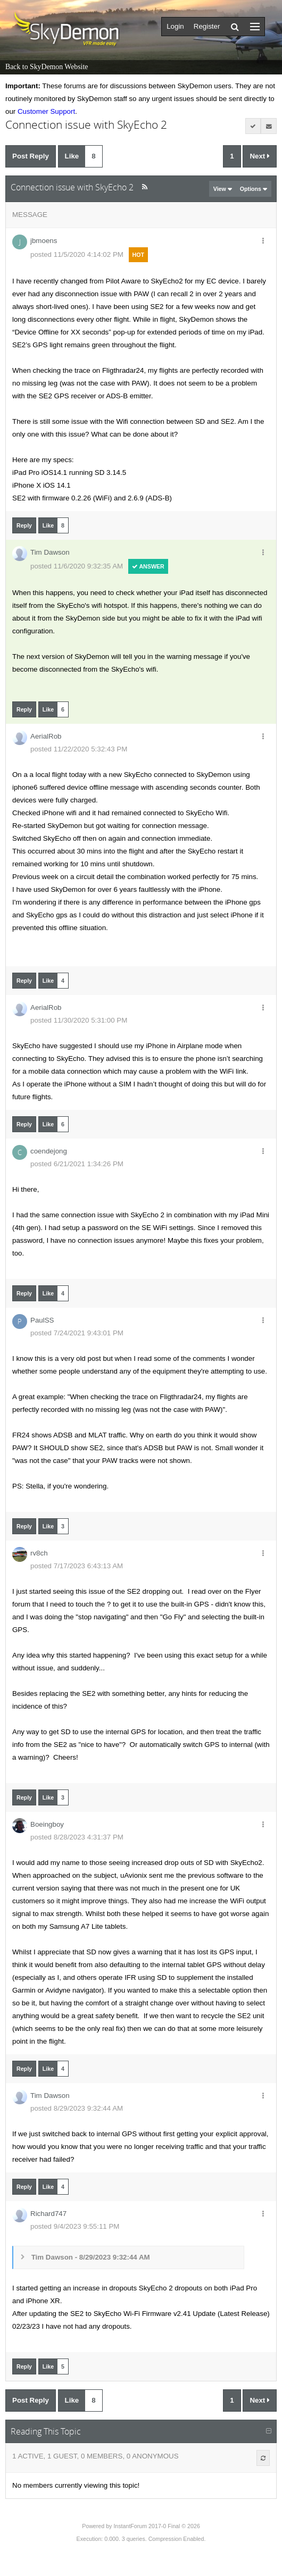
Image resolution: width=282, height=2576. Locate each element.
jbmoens (43, 241)
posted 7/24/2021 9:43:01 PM (76, 1333)
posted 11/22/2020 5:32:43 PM (78, 749)
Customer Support (46, 111)
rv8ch (39, 1553)
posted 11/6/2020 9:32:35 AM (76, 566)
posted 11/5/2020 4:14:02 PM (76, 254)
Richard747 (48, 2214)
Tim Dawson (50, 552)
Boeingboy (47, 1824)
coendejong (48, 1151)
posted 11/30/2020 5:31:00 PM (78, 1020)
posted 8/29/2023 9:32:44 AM (76, 2108)
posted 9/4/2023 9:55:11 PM (74, 2226)
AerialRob (46, 736)
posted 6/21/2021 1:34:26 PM (76, 1164)
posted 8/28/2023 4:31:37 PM (76, 1837)
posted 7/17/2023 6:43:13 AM (76, 1566)
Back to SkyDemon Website (46, 67)
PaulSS (42, 1320)
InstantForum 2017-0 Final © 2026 (156, 2526)
